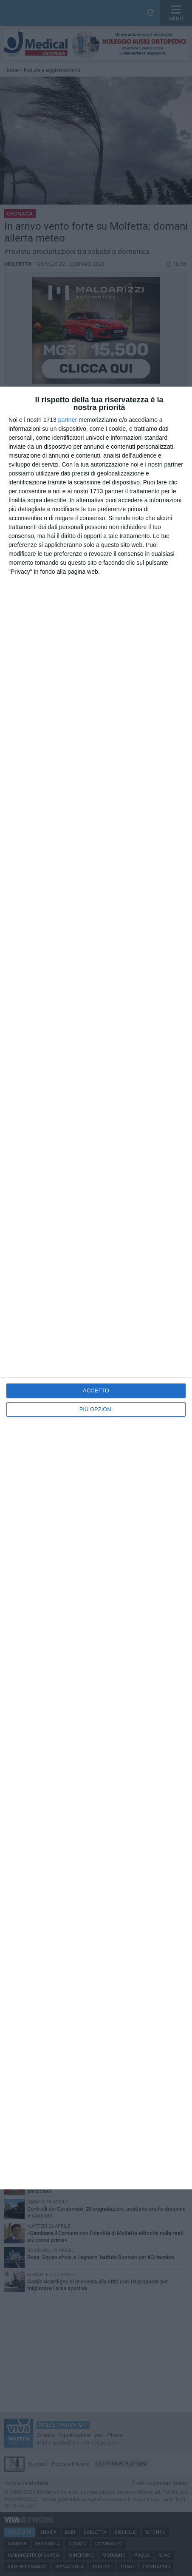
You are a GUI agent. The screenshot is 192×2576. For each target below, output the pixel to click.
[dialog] (96, 1288)
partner (67, 420)
